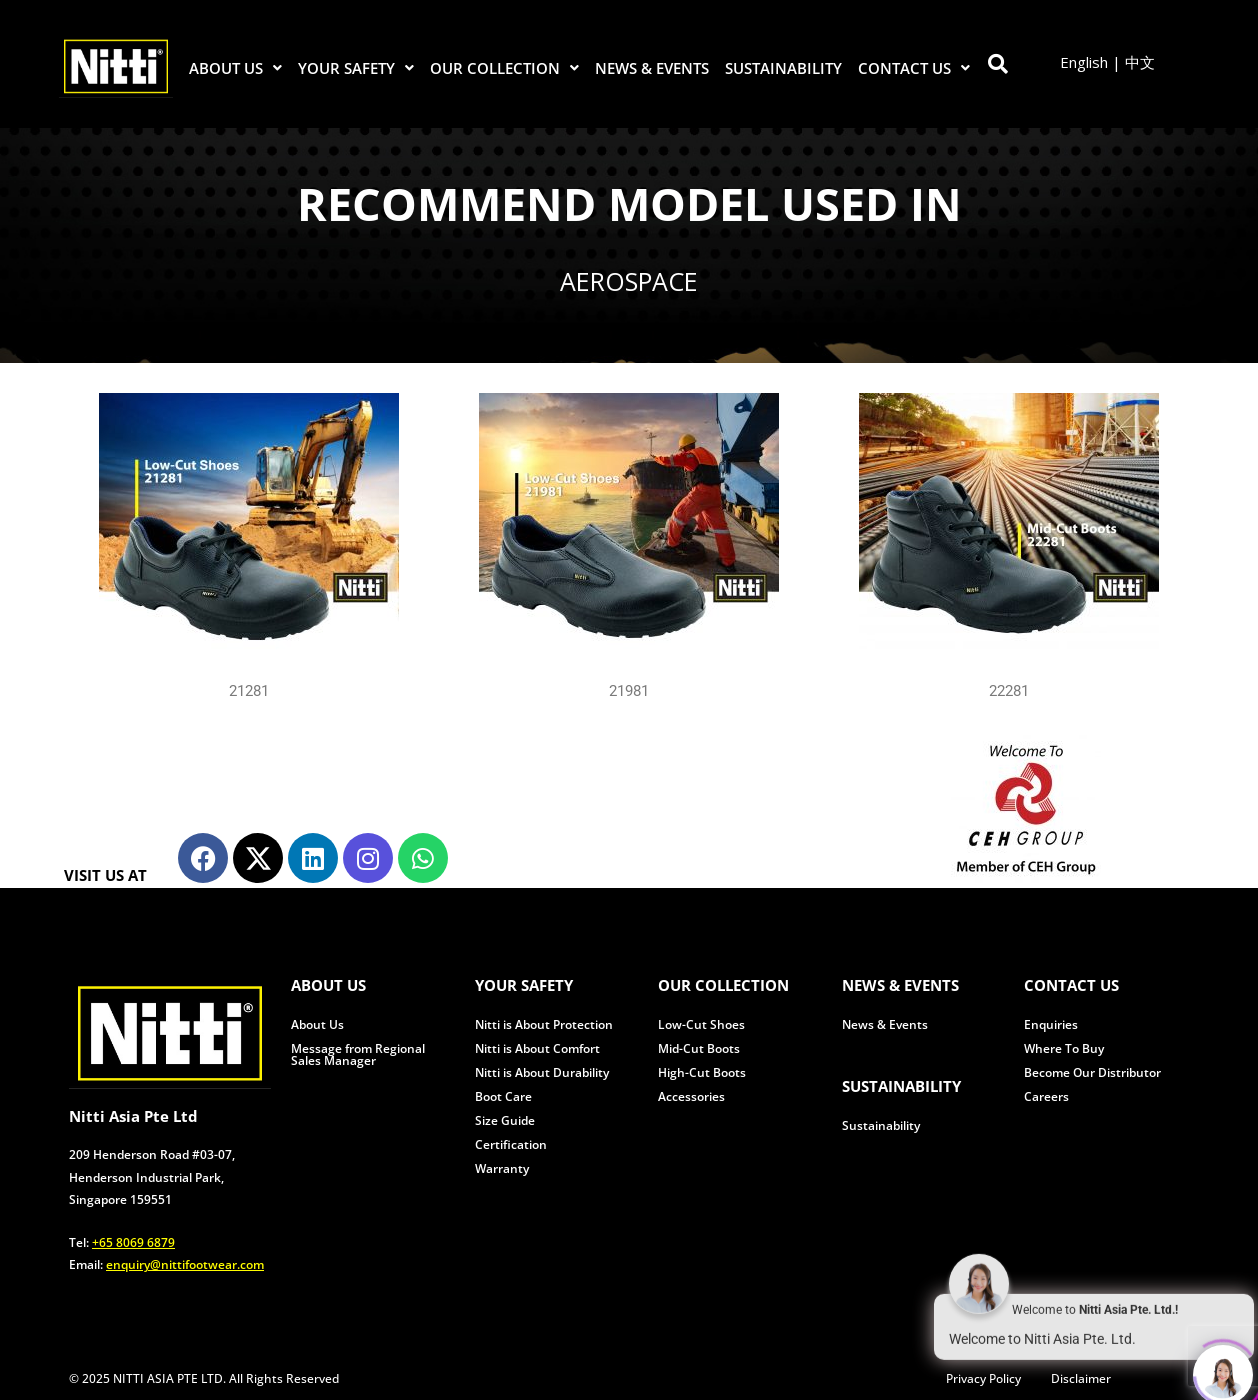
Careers (1046, 1096)
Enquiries (1051, 1024)
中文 (1140, 62)
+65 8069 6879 (133, 1242)
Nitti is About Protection (544, 1024)
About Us (317, 1024)
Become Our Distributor (1092, 1072)
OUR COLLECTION (504, 68)
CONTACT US (914, 68)
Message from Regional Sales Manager (358, 1054)
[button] (236, 68)
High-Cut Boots (702, 1072)
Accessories (691, 1096)
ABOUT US (235, 68)
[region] (629, 245)
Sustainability (881, 1125)
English (1084, 62)
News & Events (885, 1024)
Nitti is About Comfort (537, 1048)
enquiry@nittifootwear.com (185, 1264)
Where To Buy (1064, 1048)
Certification (511, 1144)
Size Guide (505, 1120)
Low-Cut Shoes (701, 1024)
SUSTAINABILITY (783, 68)
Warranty (502, 1168)
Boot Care (503, 1096)
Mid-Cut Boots (699, 1048)
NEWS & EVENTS (652, 68)
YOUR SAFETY (356, 68)
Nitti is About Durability (542, 1072)
